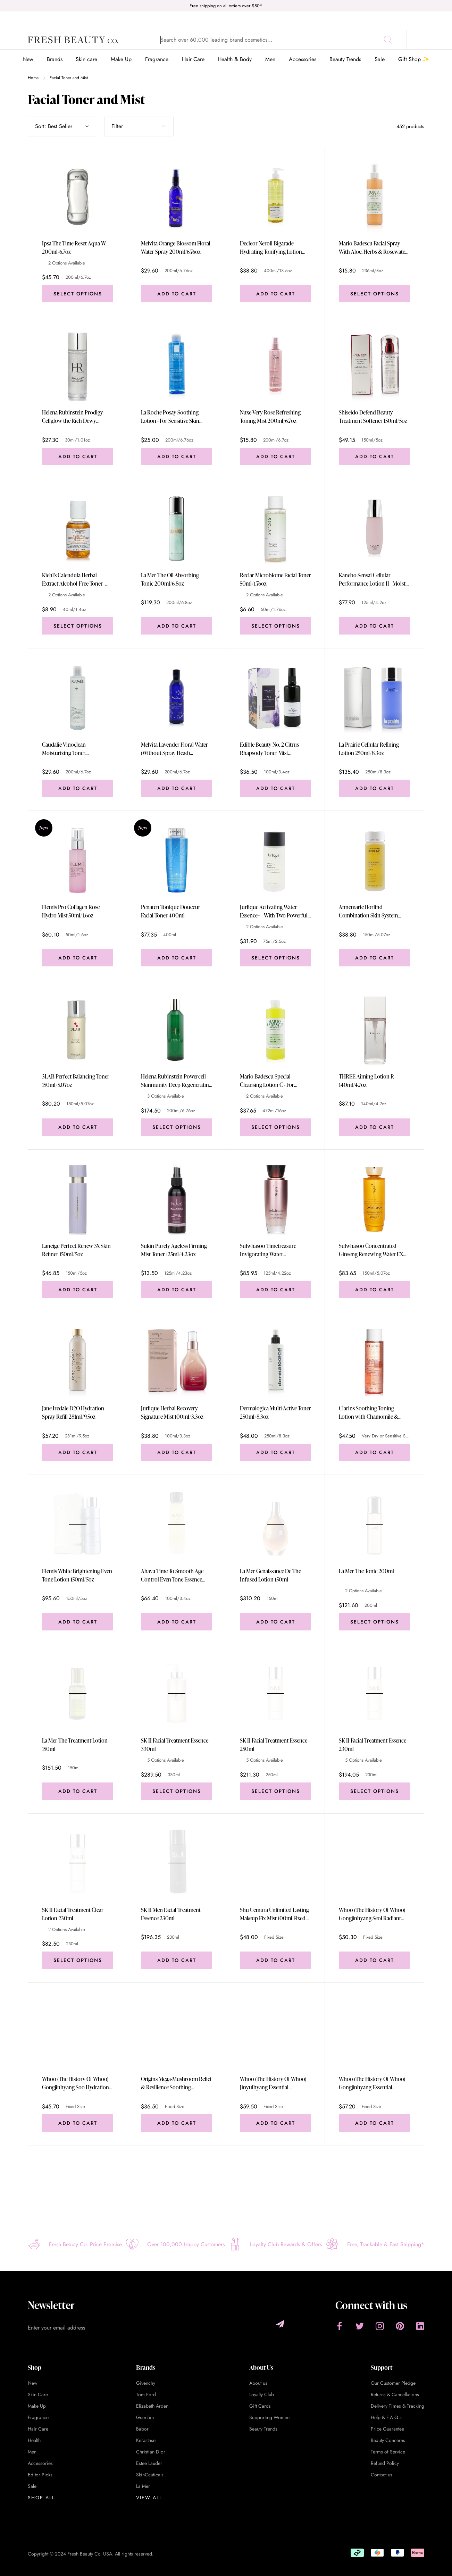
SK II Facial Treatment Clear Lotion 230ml (72, 1914)
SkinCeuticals (150, 2474)
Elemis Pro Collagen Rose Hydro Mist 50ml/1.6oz (71, 911)
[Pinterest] (400, 2326)
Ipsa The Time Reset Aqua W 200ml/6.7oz (74, 247)
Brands (54, 59)
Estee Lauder (149, 2463)
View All (149, 2497)
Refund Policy (385, 2463)
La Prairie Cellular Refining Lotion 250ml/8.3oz (369, 749)
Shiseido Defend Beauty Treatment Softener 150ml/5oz (373, 417)
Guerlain (145, 2417)
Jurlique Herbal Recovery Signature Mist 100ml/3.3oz (172, 1412)
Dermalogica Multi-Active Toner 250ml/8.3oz (275, 1412)
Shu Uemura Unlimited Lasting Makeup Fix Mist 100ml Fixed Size (274, 1914)
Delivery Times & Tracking (397, 2405)
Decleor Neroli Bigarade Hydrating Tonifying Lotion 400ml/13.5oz (271, 248)
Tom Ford (146, 2394)
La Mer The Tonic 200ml (366, 1571)
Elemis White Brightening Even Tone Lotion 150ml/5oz (77, 1575)
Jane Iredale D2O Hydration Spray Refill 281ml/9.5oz (73, 1412)
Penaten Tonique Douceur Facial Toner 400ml (170, 911)
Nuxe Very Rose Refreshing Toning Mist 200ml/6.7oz (270, 417)
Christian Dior (150, 2451)
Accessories (302, 59)
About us (258, 2383)
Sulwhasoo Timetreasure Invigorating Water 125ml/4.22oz (268, 1250)
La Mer (143, 2486)
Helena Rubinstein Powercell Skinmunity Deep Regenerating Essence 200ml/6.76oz (176, 1081)
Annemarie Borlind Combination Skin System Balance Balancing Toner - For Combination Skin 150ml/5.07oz (372, 911)
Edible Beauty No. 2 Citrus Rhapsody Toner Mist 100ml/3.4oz (269, 749)
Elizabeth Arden (152, 2405)
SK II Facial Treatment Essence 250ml (273, 1745)
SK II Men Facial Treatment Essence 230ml (171, 1914)
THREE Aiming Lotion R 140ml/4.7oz (366, 1081)
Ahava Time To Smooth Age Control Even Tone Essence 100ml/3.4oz (172, 1575)
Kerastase (146, 2440)
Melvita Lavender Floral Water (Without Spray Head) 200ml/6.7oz (174, 749)
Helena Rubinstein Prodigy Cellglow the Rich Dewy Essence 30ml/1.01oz (72, 417)
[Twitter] (359, 2326)
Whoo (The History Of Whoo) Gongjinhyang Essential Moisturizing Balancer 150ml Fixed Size (372, 2083)
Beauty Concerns (388, 2440)
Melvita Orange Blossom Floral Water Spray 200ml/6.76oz (175, 247)
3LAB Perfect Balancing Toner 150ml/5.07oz (75, 1081)
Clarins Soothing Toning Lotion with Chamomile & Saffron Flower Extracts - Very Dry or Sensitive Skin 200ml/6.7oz (372, 1412)
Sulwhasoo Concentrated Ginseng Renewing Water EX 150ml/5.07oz (371, 1250)
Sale (380, 59)
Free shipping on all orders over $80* (226, 5)
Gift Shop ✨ (413, 59)
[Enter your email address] (156, 2327)
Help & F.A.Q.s (386, 2417)
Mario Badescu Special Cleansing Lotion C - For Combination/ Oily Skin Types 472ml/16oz (274, 1081)
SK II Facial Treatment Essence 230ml (372, 1745)
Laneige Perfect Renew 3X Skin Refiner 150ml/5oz (76, 1250)
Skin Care (38, 2394)
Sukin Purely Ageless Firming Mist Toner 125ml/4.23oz (174, 1250)
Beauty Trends (345, 59)
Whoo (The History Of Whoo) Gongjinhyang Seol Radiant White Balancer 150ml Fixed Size (372, 1914)
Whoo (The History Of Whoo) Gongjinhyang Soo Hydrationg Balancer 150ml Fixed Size (77, 2083)
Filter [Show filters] (138, 126)
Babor (142, 2428)
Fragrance (156, 59)
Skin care (86, 59)
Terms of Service (388, 2451)
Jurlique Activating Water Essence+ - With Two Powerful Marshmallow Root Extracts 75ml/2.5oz (274, 911)
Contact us (381, 2474)
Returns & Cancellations (395, 2394)
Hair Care (193, 59)
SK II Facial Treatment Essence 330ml (174, 1745)
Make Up (121, 59)
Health (34, 2440)
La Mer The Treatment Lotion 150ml (75, 1745)
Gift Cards (260, 2405)
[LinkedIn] (420, 2326)
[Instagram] (380, 2326)
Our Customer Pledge (393, 2383)
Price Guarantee (387, 2428)
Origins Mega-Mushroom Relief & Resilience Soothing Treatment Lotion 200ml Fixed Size (176, 2083)
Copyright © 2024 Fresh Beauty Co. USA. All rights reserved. (90, 2553)
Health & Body (235, 59)
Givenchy (145, 2383)
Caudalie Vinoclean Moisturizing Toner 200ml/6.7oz (64, 749)
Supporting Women (269, 2417)
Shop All (41, 2497)
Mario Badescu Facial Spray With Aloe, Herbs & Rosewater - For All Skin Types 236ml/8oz (374, 248)
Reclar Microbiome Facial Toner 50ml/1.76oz (275, 579)
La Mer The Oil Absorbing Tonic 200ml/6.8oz (170, 579)
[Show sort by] (62, 126)
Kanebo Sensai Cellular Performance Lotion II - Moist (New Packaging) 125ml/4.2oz (372, 579)
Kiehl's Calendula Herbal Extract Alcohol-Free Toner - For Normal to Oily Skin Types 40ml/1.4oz (75, 579)
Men (270, 59)
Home (33, 78)
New (28, 59)
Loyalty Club (261, 2394)
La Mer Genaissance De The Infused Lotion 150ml (270, 1575)
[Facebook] (339, 2326)
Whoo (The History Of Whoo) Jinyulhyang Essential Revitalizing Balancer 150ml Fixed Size (273, 2083)
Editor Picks (40, 2474)
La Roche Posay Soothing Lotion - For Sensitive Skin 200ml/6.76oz (170, 417)
